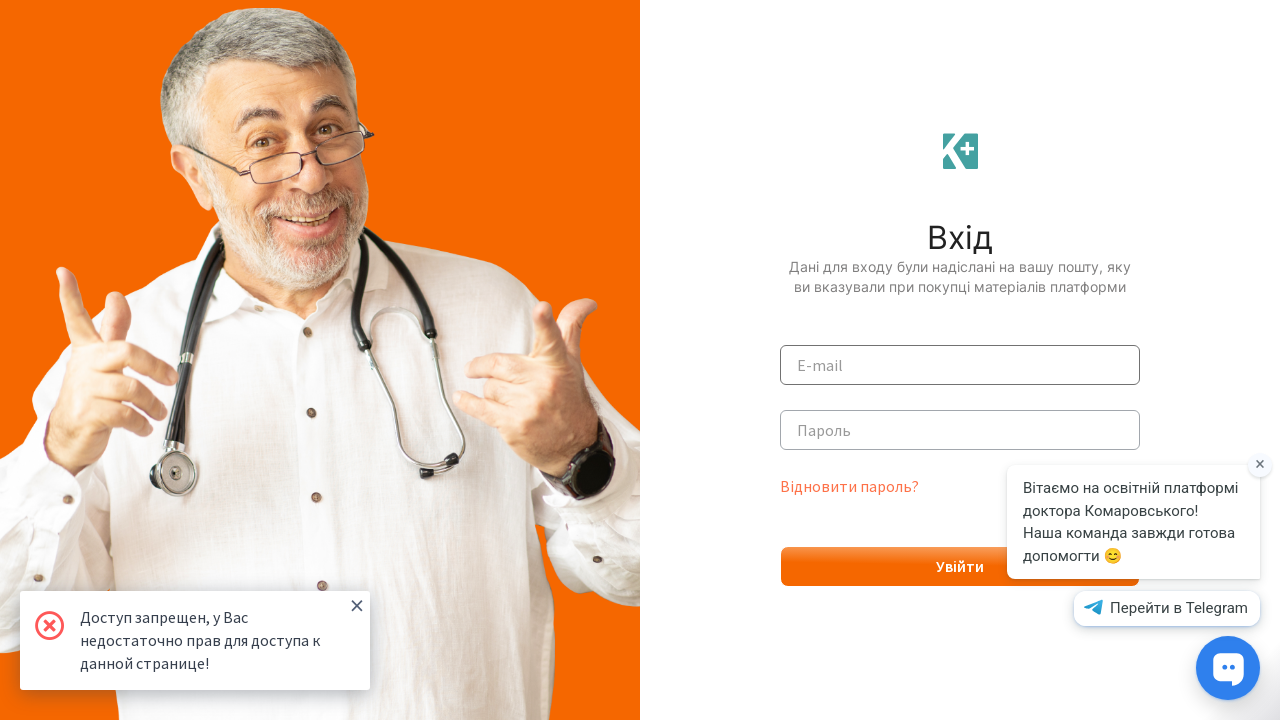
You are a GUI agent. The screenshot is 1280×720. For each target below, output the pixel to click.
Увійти (960, 566)
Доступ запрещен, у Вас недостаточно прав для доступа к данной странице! (222, 632)
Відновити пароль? (849, 486)
